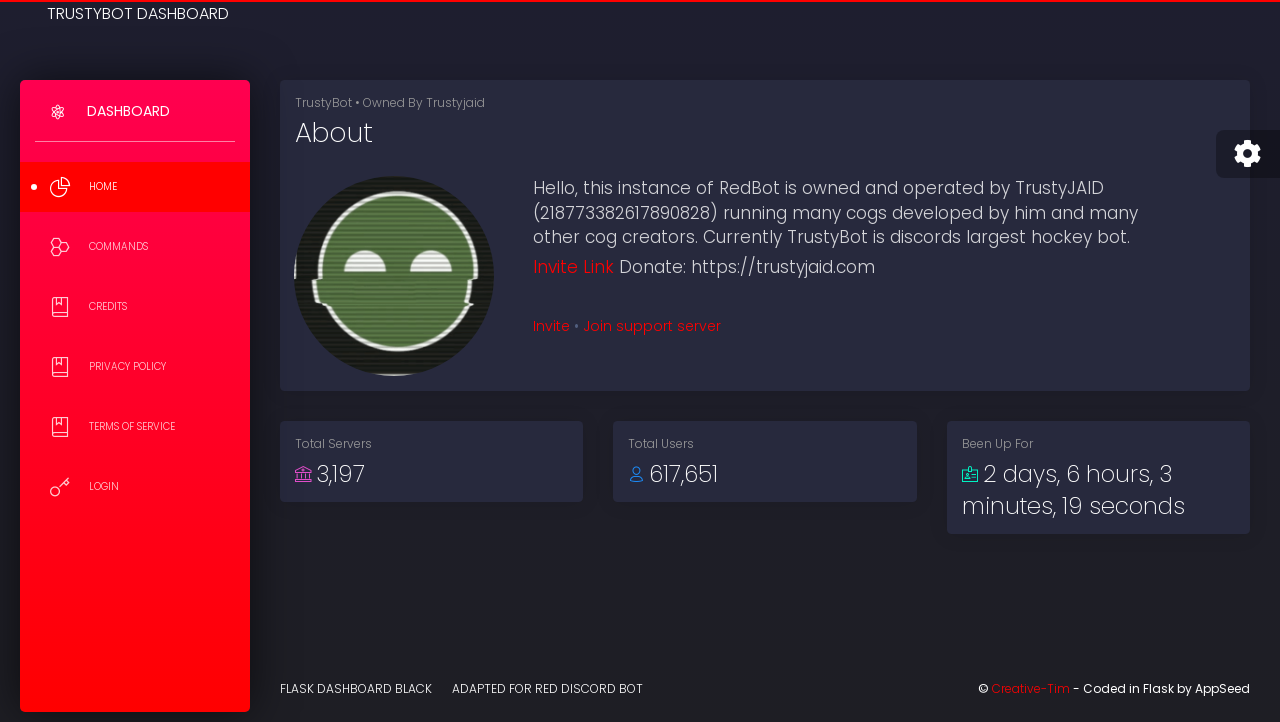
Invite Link (573, 267)
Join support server (652, 326)
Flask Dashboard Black (356, 688)
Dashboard (128, 111)
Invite (551, 326)
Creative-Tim (1031, 688)
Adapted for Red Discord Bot (547, 688)
